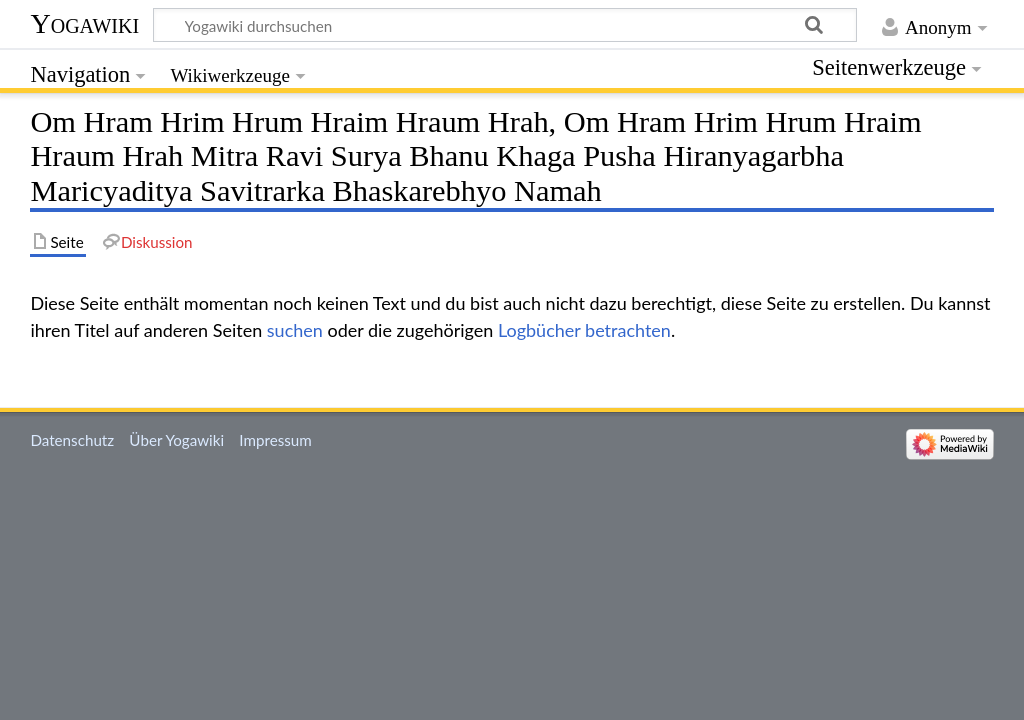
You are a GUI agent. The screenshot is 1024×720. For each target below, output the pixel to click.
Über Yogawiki (176, 440)
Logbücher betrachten (584, 330)
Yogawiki (84, 23)
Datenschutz (72, 440)
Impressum (275, 440)
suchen (295, 330)
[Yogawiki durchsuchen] (505, 25)
